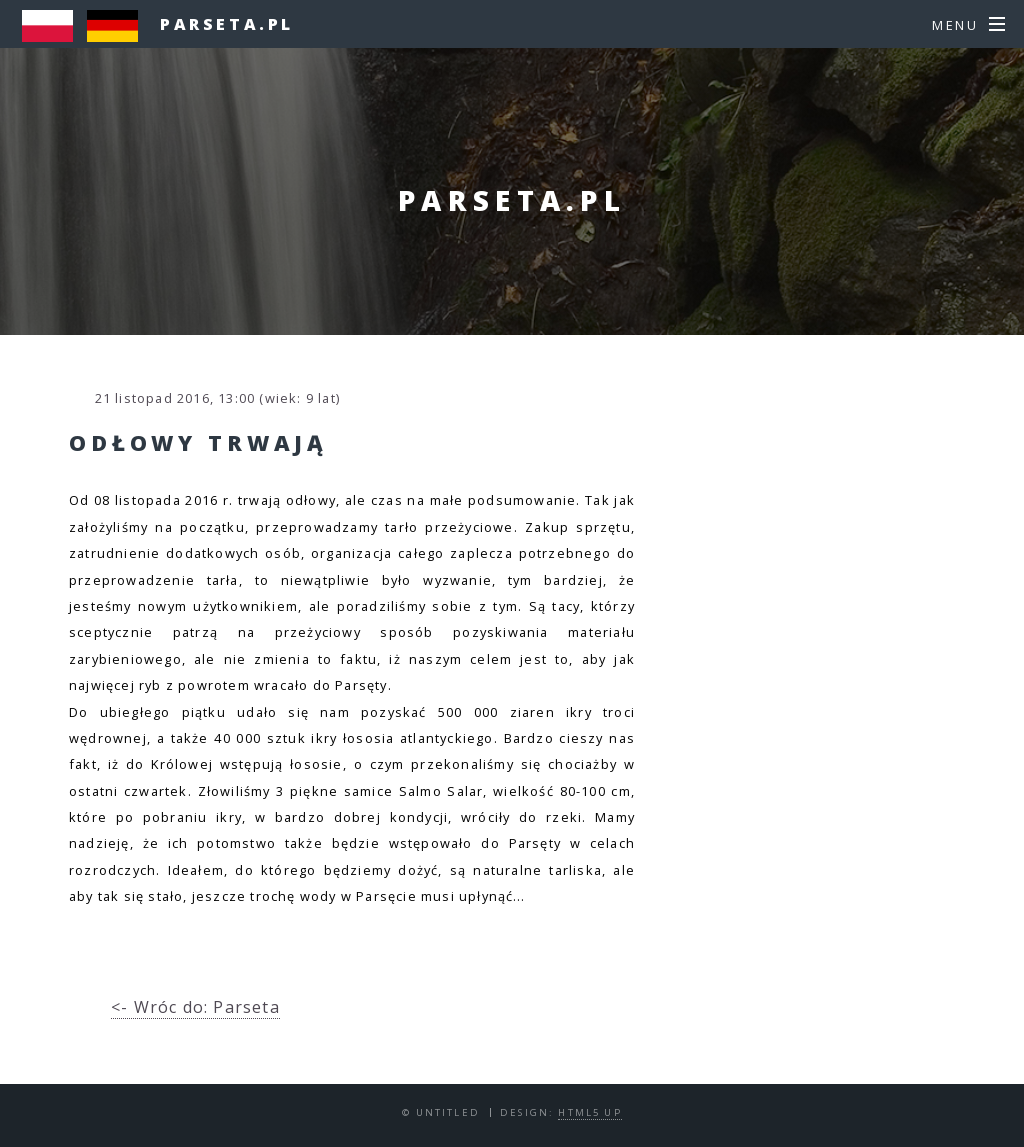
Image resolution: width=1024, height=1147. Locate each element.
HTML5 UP (589, 1112)
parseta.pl (227, 24)
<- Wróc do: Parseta (195, 1007)
